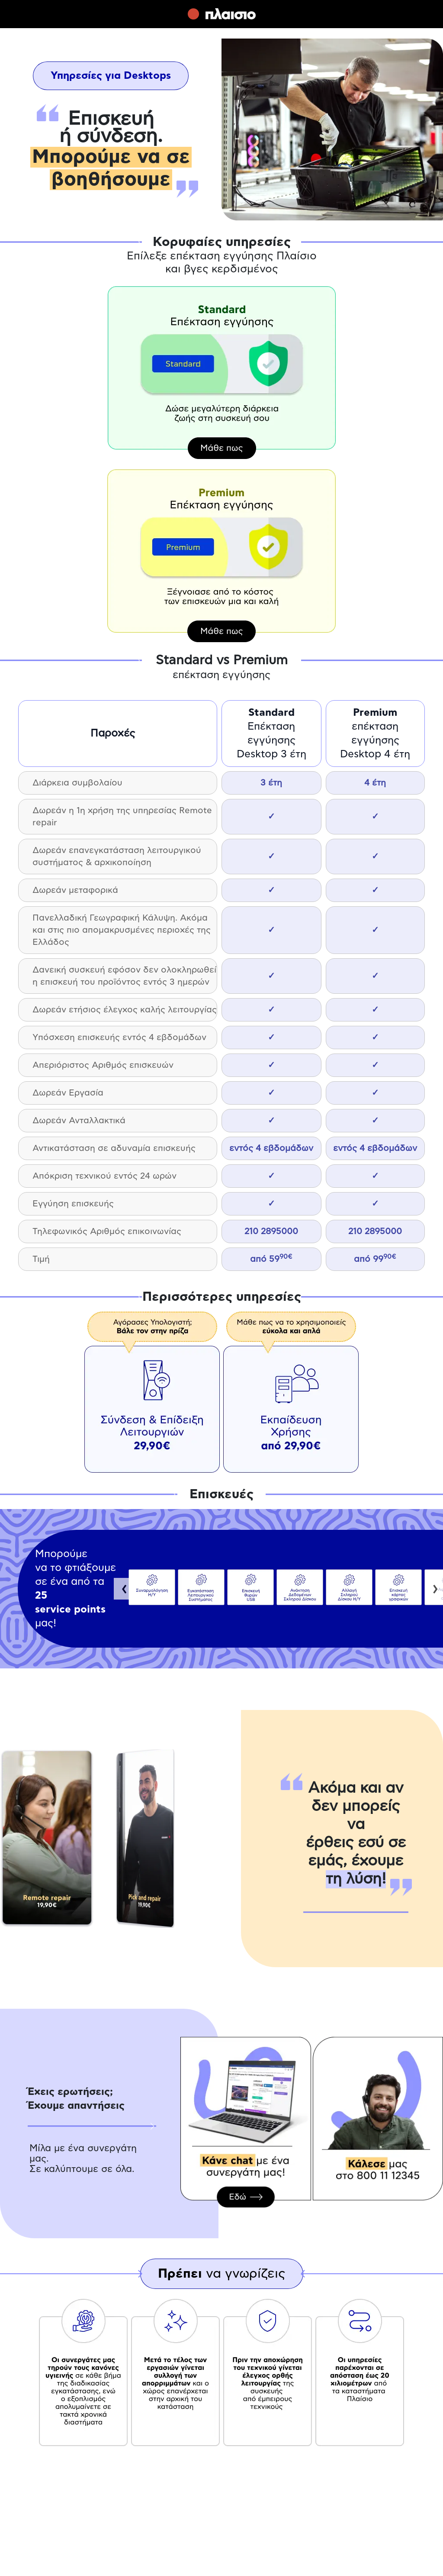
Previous (124, 1589)
